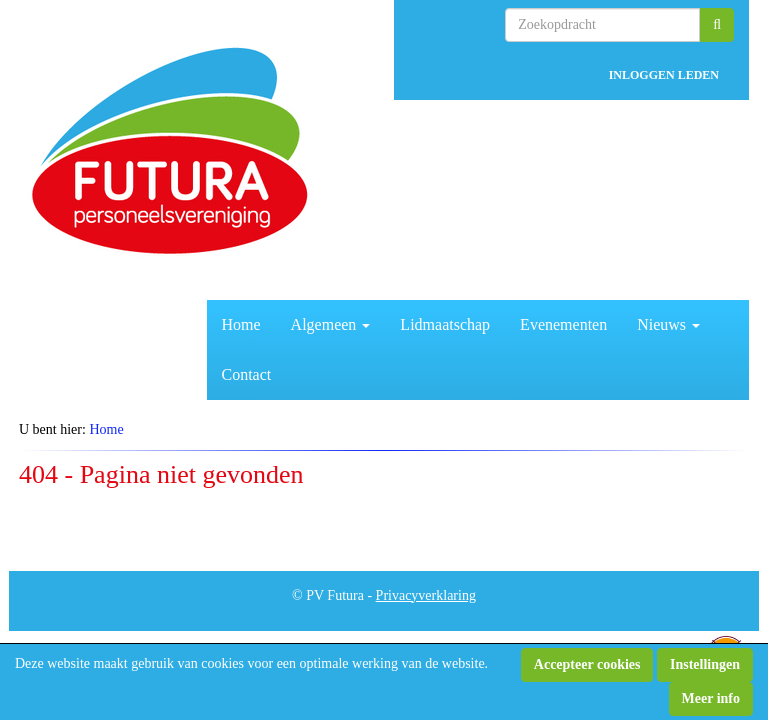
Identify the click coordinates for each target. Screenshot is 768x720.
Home (241, 324)
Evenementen (563, 324)
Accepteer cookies (587, 664)
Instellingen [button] (705, 664)
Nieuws (668, 324)
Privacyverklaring (426, 595)
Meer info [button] (711, 698)
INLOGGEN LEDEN (664, 75)
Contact (247, 374)
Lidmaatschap (445, 324)
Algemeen (331, 324)
